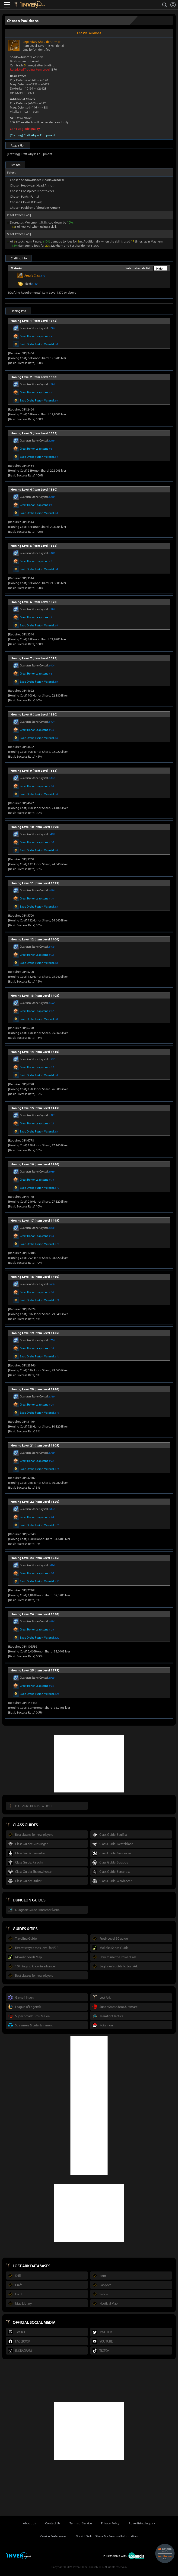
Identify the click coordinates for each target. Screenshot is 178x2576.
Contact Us (52, 2523)
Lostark (19, 4)
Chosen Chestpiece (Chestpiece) (32, 191)
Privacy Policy (110, 2523)
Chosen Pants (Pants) (24, 196)
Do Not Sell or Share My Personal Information (107, 2536)
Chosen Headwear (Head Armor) (32, 185)
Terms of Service (81, 2523)
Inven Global (32, 4)
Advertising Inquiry (142, 2523)
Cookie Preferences (53, 2536)
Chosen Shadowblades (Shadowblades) (37, 180)
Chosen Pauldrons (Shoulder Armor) (35, 207)
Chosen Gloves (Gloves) (26, 202)
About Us (29, 2523)
